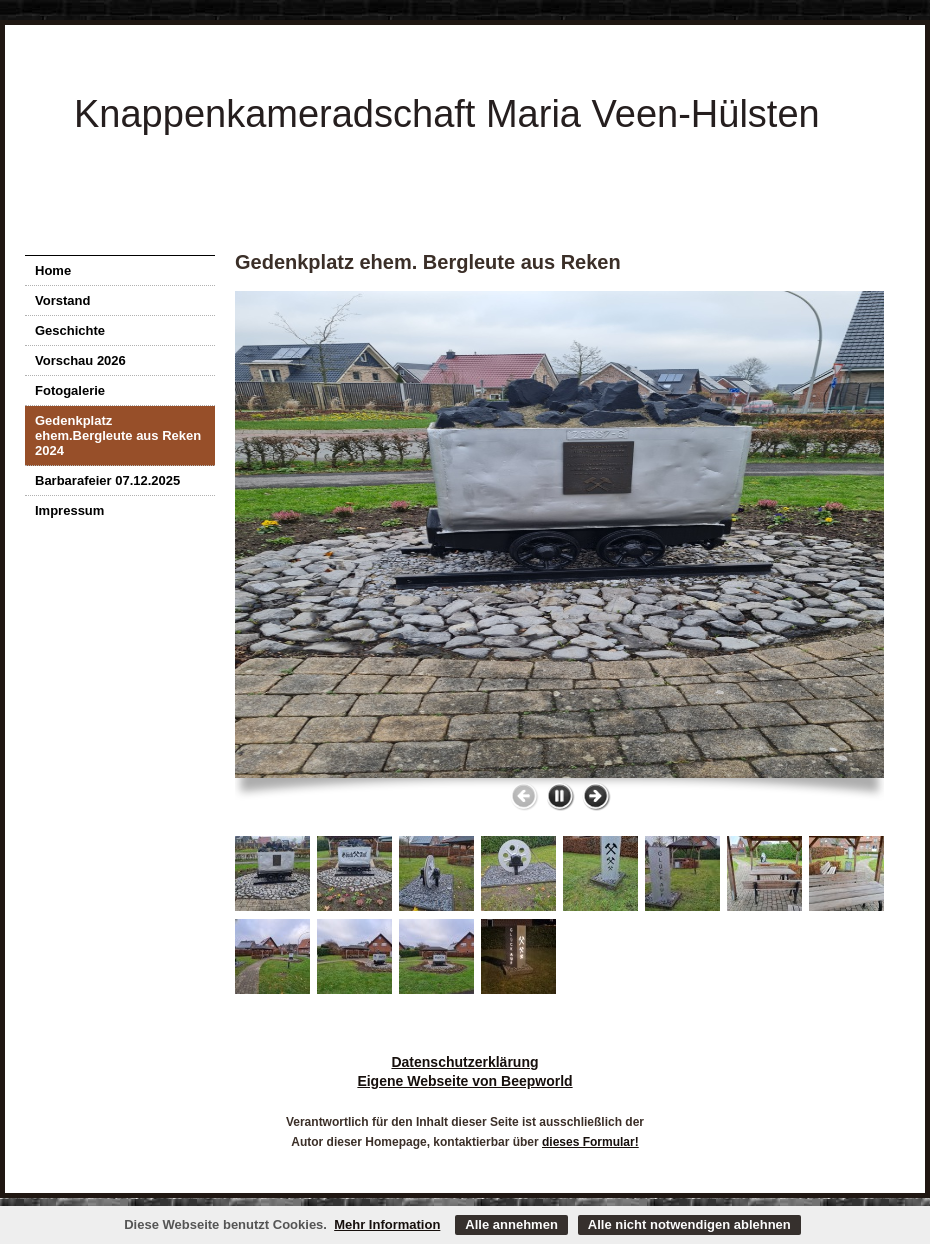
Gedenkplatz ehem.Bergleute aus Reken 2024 (118, 435)
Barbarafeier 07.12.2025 (107, 480)
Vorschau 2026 (80, 360)
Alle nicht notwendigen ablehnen (689, 1224)
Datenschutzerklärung (464, 1062)
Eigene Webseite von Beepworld (464, 1081)
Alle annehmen (511, 1224)
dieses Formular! (590, 1142)
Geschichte (70, 330)
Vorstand (62, 300)
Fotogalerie (70, 390)
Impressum (69, 510)
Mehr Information (387, 1224)
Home (53, 270)
